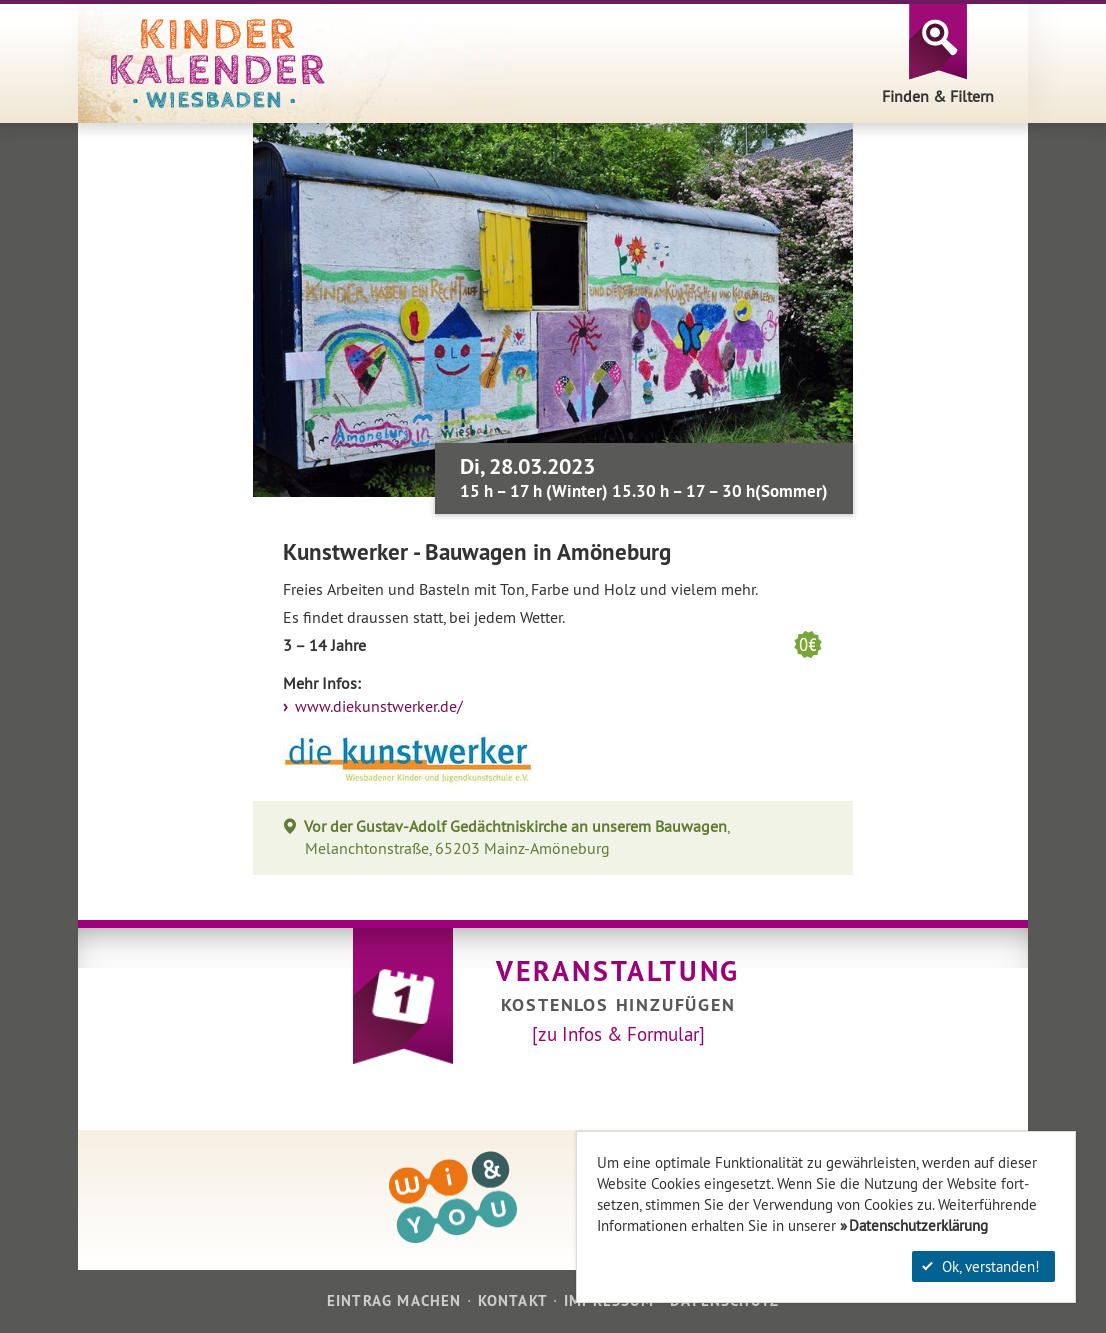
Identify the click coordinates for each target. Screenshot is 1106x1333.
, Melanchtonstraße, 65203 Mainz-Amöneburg (517, 837)
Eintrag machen (394, 1300)
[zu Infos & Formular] (618, 1034)
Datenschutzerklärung (918, 1225)
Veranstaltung (618, 971)
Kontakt (513, 1300)
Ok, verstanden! (981, 1266)
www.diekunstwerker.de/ (377, 706)
